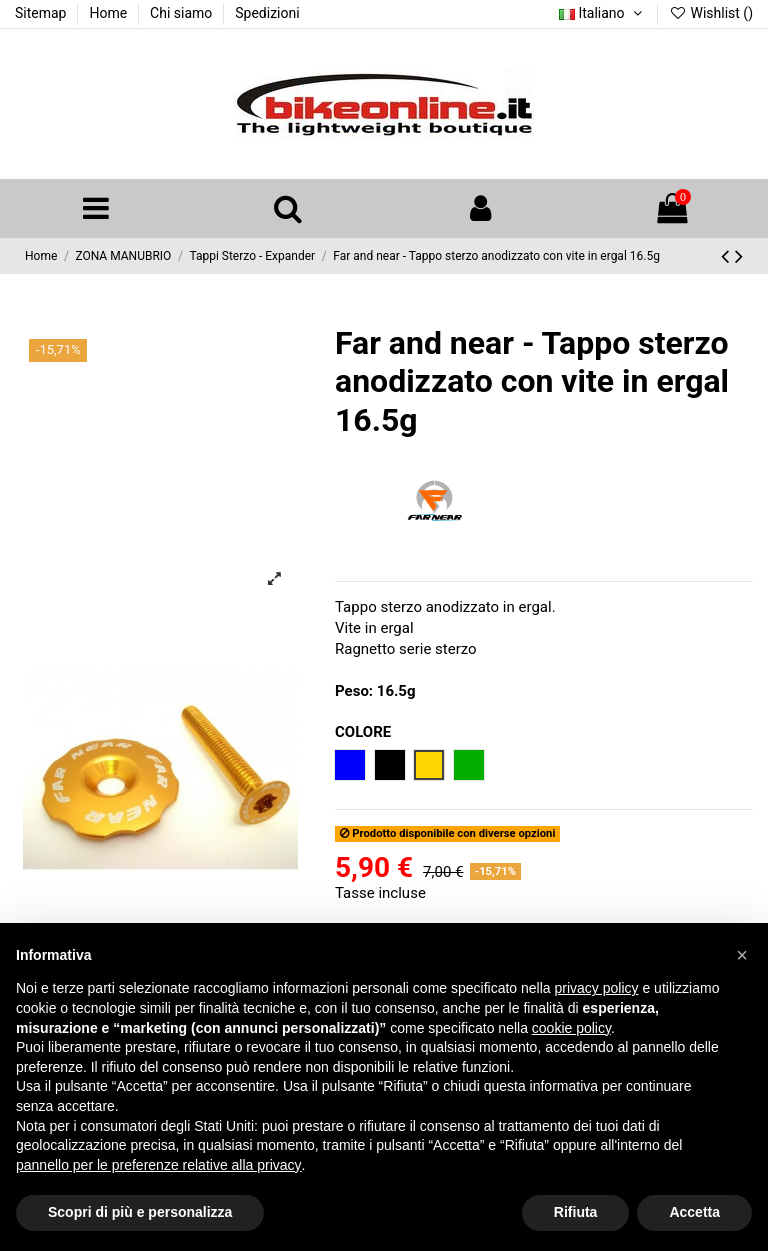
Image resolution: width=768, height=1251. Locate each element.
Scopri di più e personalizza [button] (140, 1212)
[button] (742, 955)
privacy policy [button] (597, 988)
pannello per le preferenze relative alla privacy (159, 1165)
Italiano (602, 13)
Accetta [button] (694, 1212)
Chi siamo (183, 13)
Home (109, 13)
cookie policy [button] (571, 1028)
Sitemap (42, 13)
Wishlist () (711, 13)
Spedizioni (267, 13)
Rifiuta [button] (576, 1212)
